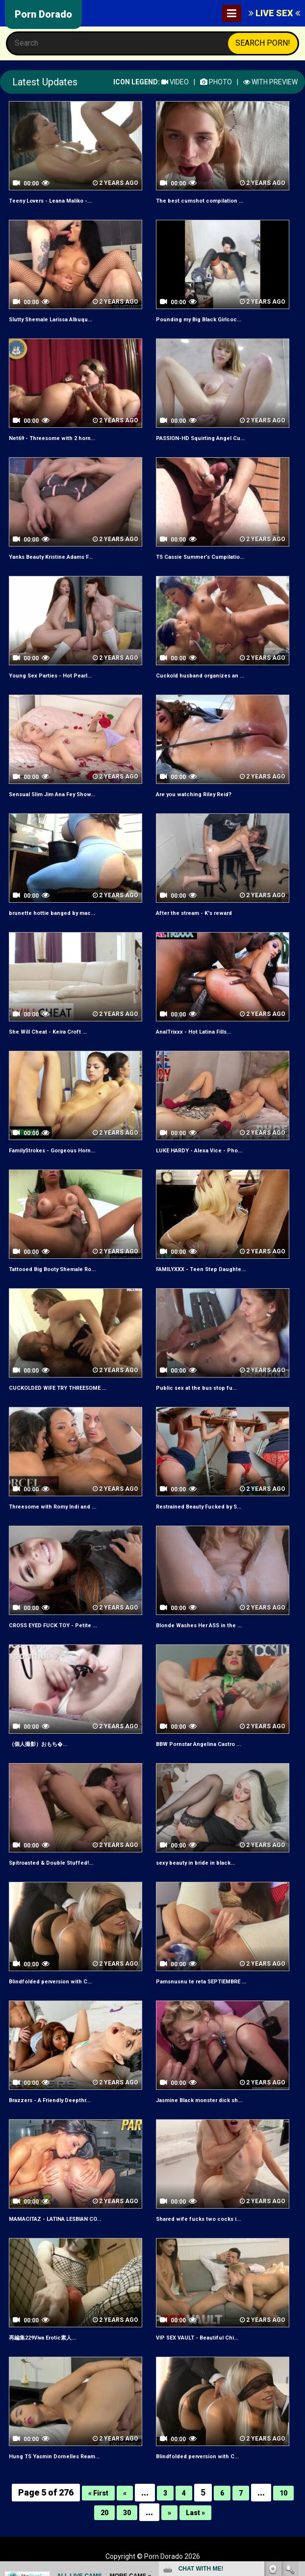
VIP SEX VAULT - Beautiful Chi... (206, 2337)
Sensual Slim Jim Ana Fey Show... (62, 794)
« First (95, 2492)
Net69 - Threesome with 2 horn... (62, 438)
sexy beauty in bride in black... (204, 1862)
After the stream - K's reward (202, 912)
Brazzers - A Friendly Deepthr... (59, 2100)
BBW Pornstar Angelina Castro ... (209, 1743)
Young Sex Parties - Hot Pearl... (60, 675)
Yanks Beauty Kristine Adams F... (61, 556)
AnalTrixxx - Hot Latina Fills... (203, 1031)
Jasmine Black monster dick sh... (210, 2100)
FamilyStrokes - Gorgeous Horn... (64, 1150)
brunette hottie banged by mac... (61, 912)
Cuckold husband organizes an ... (210, 675)
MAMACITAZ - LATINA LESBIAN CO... (68, 2218)
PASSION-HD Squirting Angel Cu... (211, 438)
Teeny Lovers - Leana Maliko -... (60, 200)
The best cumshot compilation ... (209, 200)
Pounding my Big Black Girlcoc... (209, 319)
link (296, 2423)
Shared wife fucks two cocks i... (207, 2218)
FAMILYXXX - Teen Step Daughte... (210, 1269)
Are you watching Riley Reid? (202, 794)
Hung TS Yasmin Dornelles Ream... (65, 2456)
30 (124, 2512)
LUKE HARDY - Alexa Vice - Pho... (208, 1150)
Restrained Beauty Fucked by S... (208, 1506)
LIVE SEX (274, 13)
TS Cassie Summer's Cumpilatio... (211, 556)
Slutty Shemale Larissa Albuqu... (61, 319)
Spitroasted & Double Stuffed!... (60, 1862)
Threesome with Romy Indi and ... (63, 1506)
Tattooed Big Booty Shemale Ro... (63, 1269)
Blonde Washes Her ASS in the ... (208, 1625)
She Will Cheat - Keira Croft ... (56, 1031)
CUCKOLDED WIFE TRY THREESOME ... (71, 1387)
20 (100, 2512)
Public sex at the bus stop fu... (204, 1387)
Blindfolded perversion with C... (60, 1981)
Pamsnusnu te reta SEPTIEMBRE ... (212, 1981)
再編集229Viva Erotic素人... (52, 2337)
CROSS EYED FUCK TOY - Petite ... (63, 1625)
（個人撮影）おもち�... (46, 1743)
